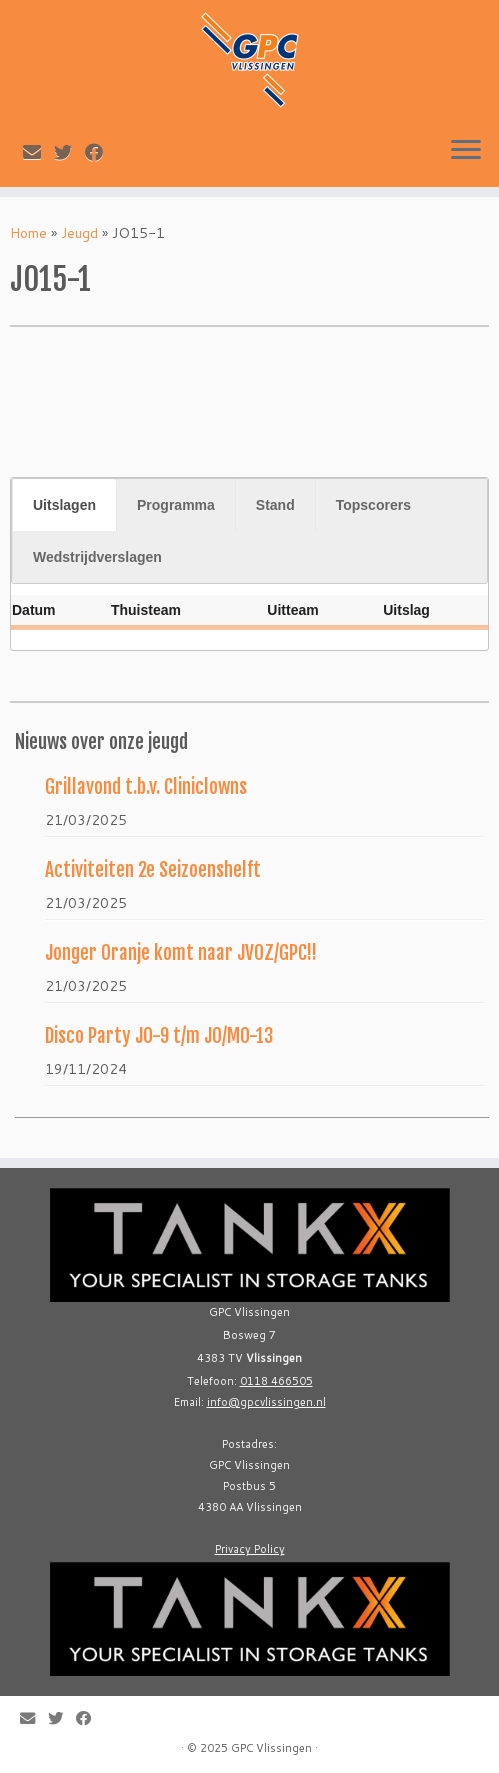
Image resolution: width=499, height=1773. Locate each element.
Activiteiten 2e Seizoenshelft (153, 870)
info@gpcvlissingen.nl (266, 1402)
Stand (275, 505)
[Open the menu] (466, 151)
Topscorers (373, 505)
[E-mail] (38, 152)
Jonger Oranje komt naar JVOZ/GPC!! (181, 953)
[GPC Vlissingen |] (249, 60)
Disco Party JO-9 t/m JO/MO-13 (159, 1036)
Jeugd (79, 233)
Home (28, 233)
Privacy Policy (250, 1549)
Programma (176, 505)
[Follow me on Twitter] (69, 152)
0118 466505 (276, 1381)
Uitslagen (64, 505)
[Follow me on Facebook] (100, 152)
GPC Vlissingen (271, 1748)
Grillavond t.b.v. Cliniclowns (146, 787)
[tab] (64, 505)
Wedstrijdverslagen (97, 557)
